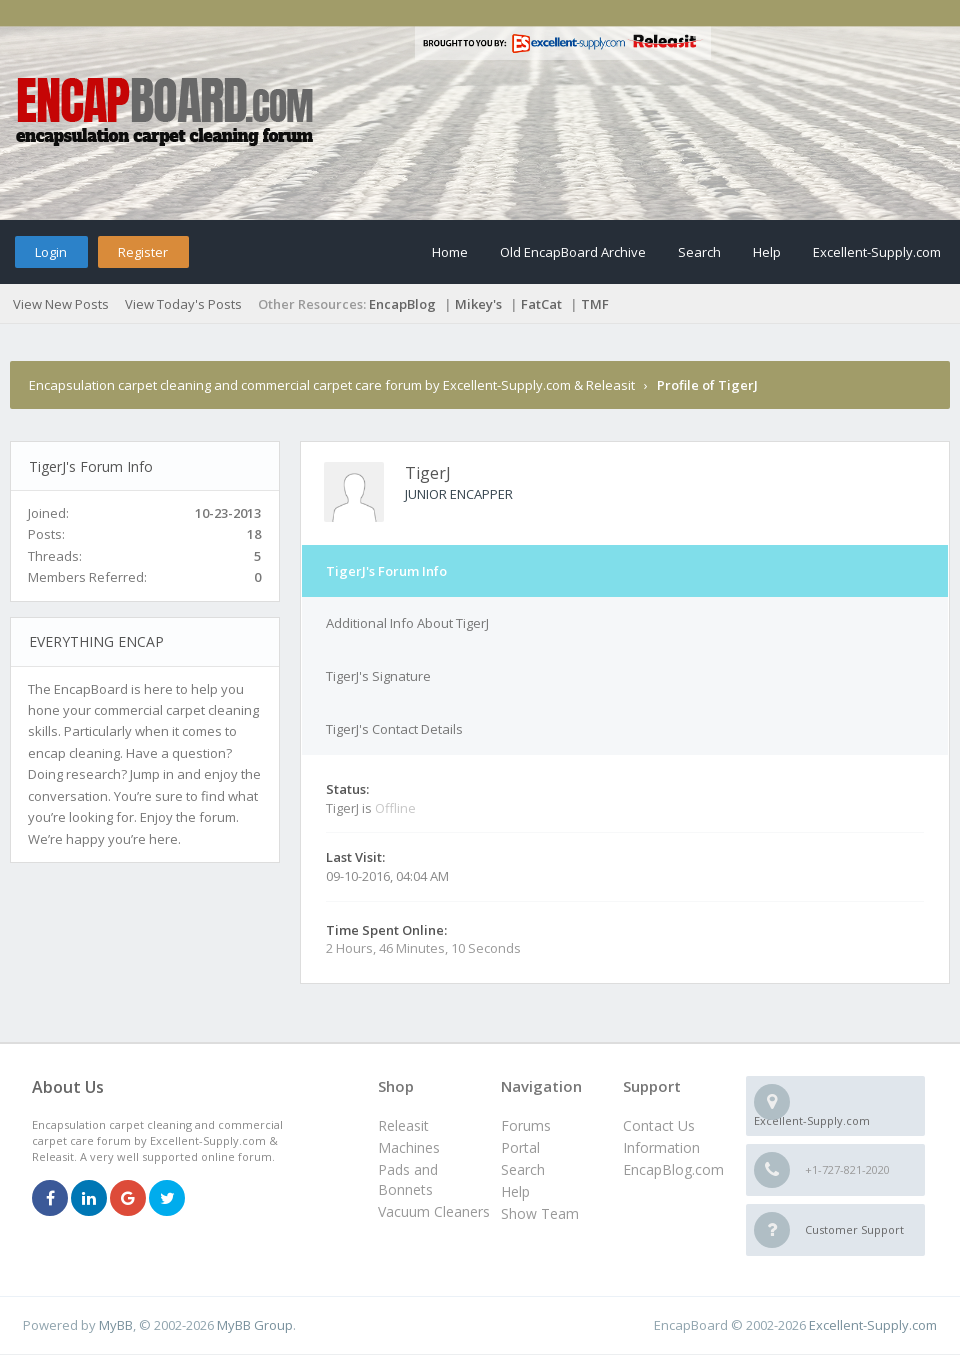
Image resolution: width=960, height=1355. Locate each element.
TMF (595, 304)
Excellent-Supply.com (877, 252)
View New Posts (61, 304)
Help (767, 252)
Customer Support (854, 1229)
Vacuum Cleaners (434, 1211)
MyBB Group (255, 1325)
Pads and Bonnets (408, 1179)
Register (143, 252)
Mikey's (478, 304)
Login (51, 252)
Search (699, 252)
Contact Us (659, 1125)
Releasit (403, 1125)
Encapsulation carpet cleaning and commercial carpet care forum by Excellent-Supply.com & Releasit (332, 385)
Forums (526, 1125)
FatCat (541, 304)
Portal (520, 1147)
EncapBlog (402, 304)
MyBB (116, 1325)
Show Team (540, 1213)
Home (450, 252)
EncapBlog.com (673, 1169)
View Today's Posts (183, 304)
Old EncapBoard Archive (573, 252)
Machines (409, 1147)
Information (661, 1147)
